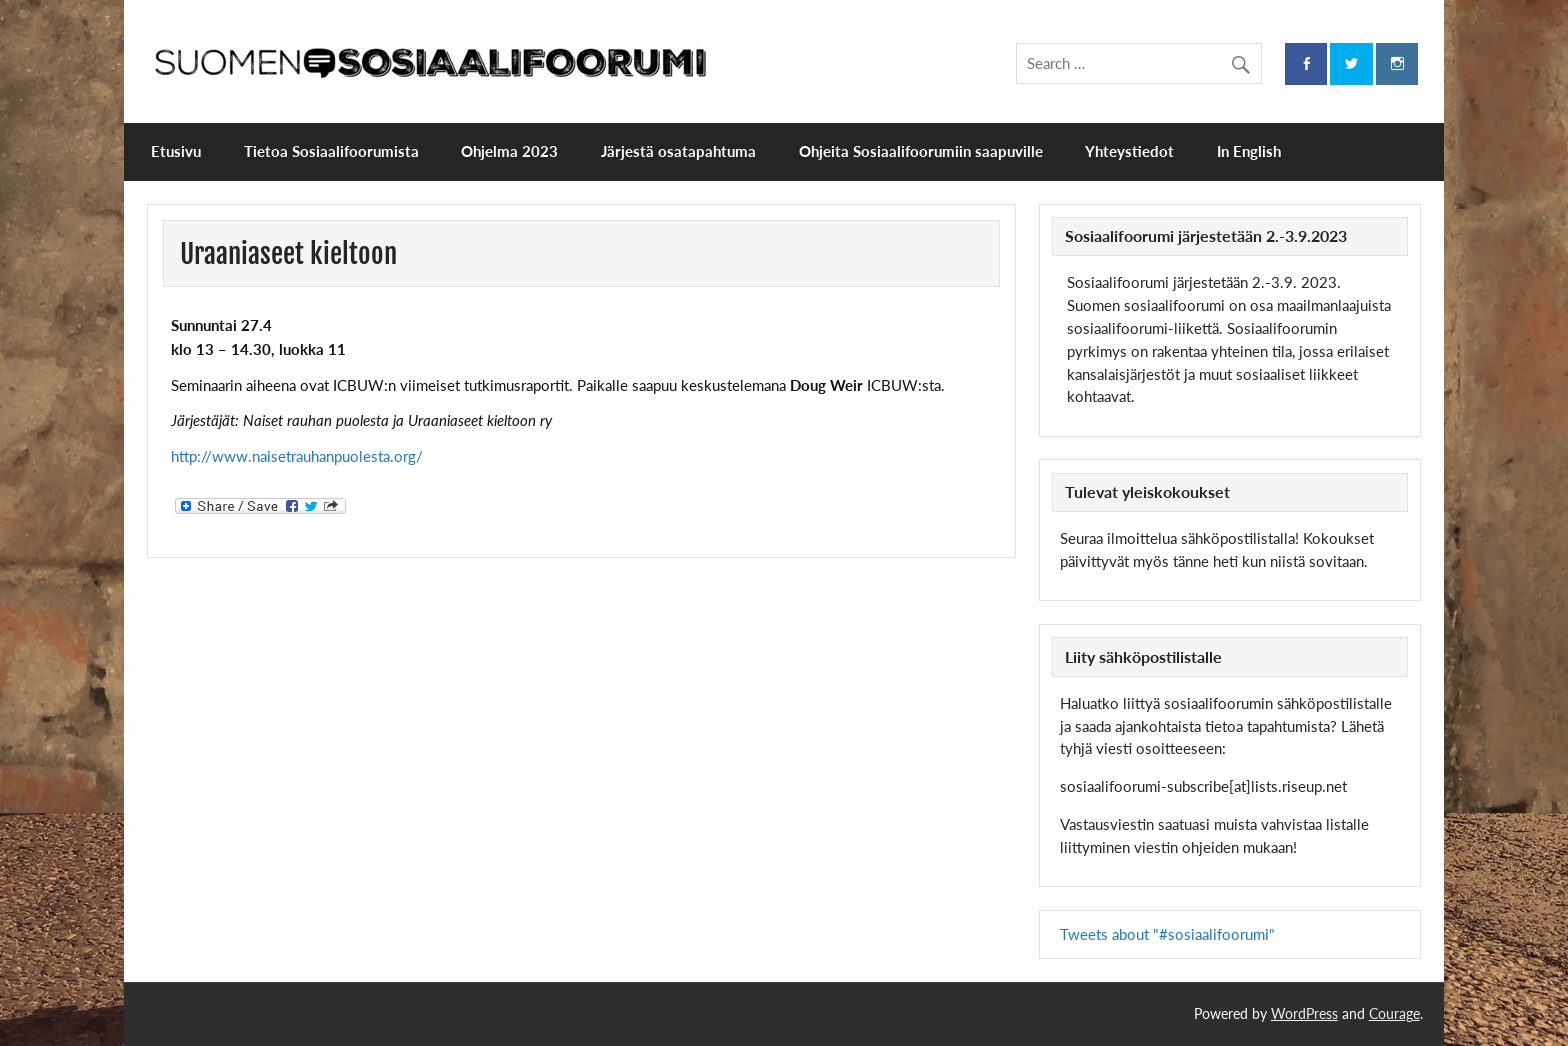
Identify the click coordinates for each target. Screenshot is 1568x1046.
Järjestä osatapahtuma (678, 151)
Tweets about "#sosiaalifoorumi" (1167, 934)
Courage (1394, 1013)
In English (1249, 151)
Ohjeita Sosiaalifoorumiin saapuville (921, 151)
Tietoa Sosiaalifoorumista (331, 151)
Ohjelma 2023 (509, 151)
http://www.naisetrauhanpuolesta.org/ (297, 456)
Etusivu (176, 151)
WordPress (1304, 1013)
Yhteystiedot (1129, 151)
